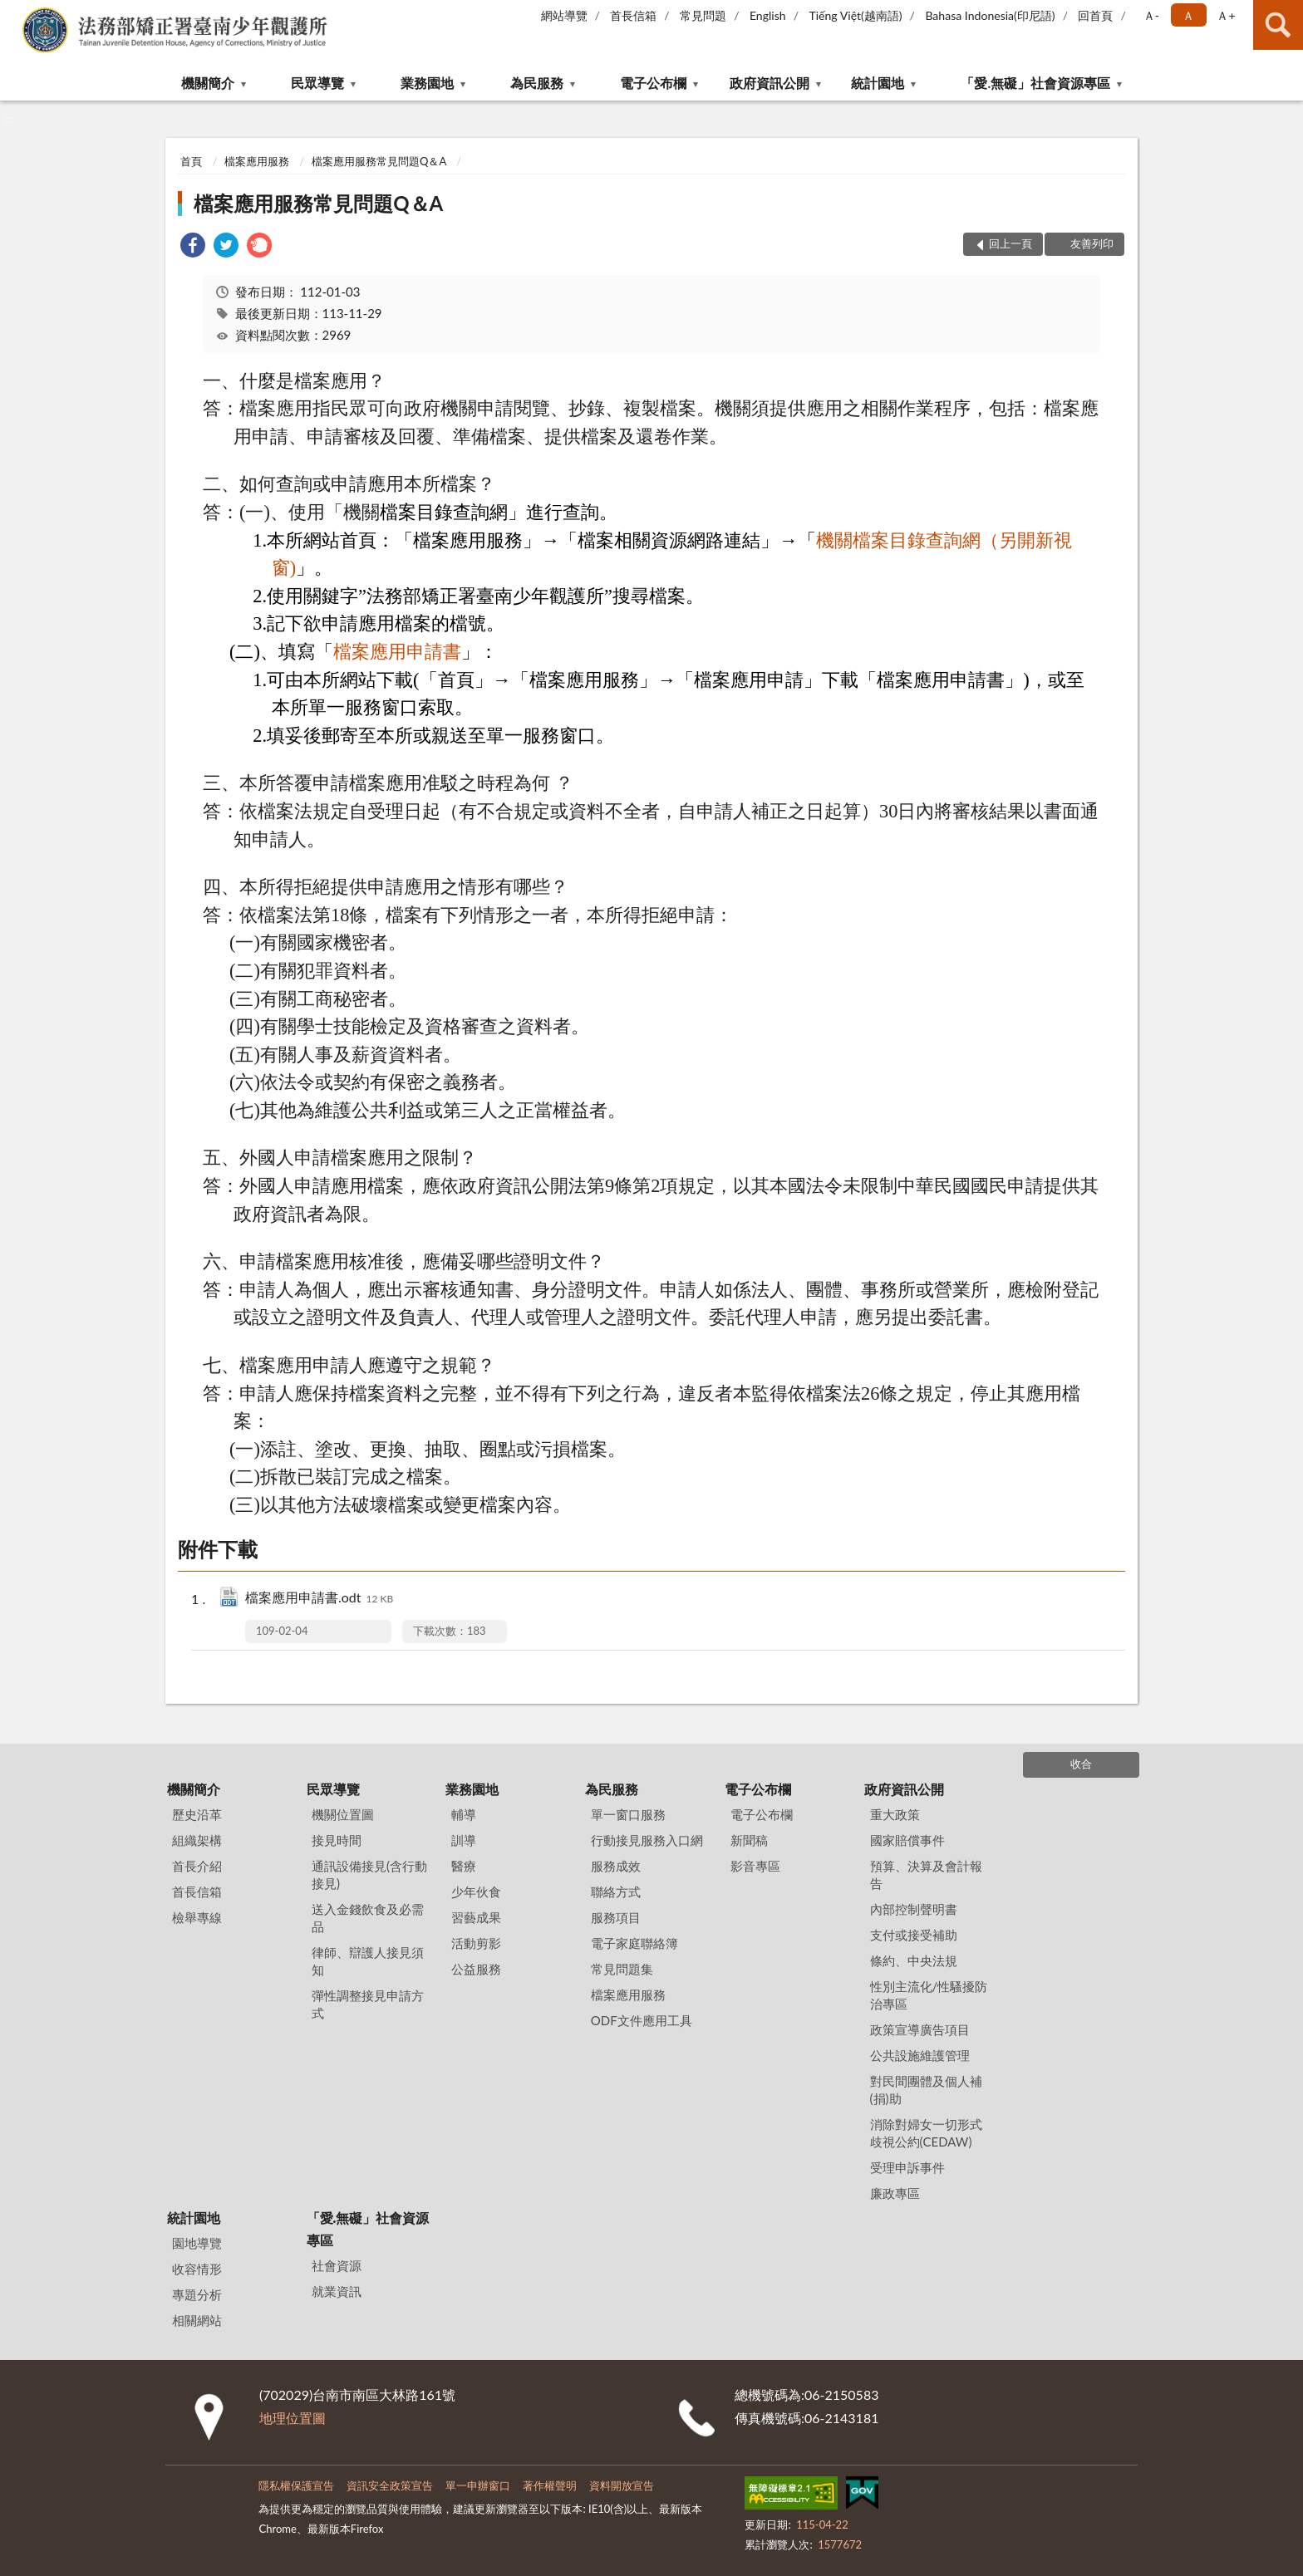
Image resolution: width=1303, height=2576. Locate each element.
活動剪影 (476, 1943)
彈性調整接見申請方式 (368, 2004)
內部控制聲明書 (913, 1908)
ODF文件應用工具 (641, 2020)
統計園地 (877, 83)
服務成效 (616, 1865)
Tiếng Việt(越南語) (855, 15)
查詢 (1278, 25)
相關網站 (197, 2320)
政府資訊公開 (769, 83)
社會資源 (336, 2265)
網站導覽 (564, 15)
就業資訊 (336, 2291)
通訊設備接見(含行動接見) (369, 1874)
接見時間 (336, 1840)
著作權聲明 (550, 2485)
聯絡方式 (616, 1891)
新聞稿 (749, 1840)
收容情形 (197, 2268)
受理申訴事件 (907, 2167)
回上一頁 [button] (1010, 243)
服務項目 (616, 1917)
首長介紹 (197, 1865)
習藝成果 (476, 1917)
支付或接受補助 (913, 1934)
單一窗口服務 (628, 1814)
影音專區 (755, 1865)
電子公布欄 (653, 83)
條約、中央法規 (913, 1960)
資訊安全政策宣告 (390, 2485)
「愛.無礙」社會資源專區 (1035, 83)
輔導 (463, 1814)
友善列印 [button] (1092, 243)
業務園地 (427, 83)
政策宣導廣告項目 (920, 2029)
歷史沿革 (197, 1814)
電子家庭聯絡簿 (634, 1943)
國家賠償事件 (907, 1840)
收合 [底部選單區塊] (1081, 1763)
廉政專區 (895, 2193)
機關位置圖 (343, 1814)
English (768, 15)
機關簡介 (207, 83)
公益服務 (476, 1968)
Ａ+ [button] (1226, 15)
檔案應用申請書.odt (319, 1598)
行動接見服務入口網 (647, 1840)
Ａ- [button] (1151, 15)
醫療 (463, 1865)
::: (13, 12)
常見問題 (703, 15)
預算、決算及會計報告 (926, 1874)
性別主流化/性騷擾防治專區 (929, 1995)
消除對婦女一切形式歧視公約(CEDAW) (926, 2133)
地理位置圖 (292, 2418)
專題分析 (197, 2294)
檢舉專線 (197, 1917)
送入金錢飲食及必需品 (368, 1917)
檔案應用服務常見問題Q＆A (379, 161)
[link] (192, 247)
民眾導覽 (317, 83)
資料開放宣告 (621, 2485)
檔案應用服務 (256, 161)
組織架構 (197, 1840)
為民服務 (536, 83)
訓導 (463, 1840)
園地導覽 (197, 2242)
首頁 (191, 161)
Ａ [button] (1188, 15)
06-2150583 (841, 2394)
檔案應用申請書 (397, 651)
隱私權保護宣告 (296, 2485)
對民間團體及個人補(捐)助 (926, 2089)
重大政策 (895, 1814)
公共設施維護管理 (920, 2055)
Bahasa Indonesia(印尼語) (990, 15)
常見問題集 (622, 1968)
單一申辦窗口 (477, 2485)
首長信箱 (633, 15)
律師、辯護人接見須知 (368, 1961)
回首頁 (1095, 15)
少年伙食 (476, 1891)
